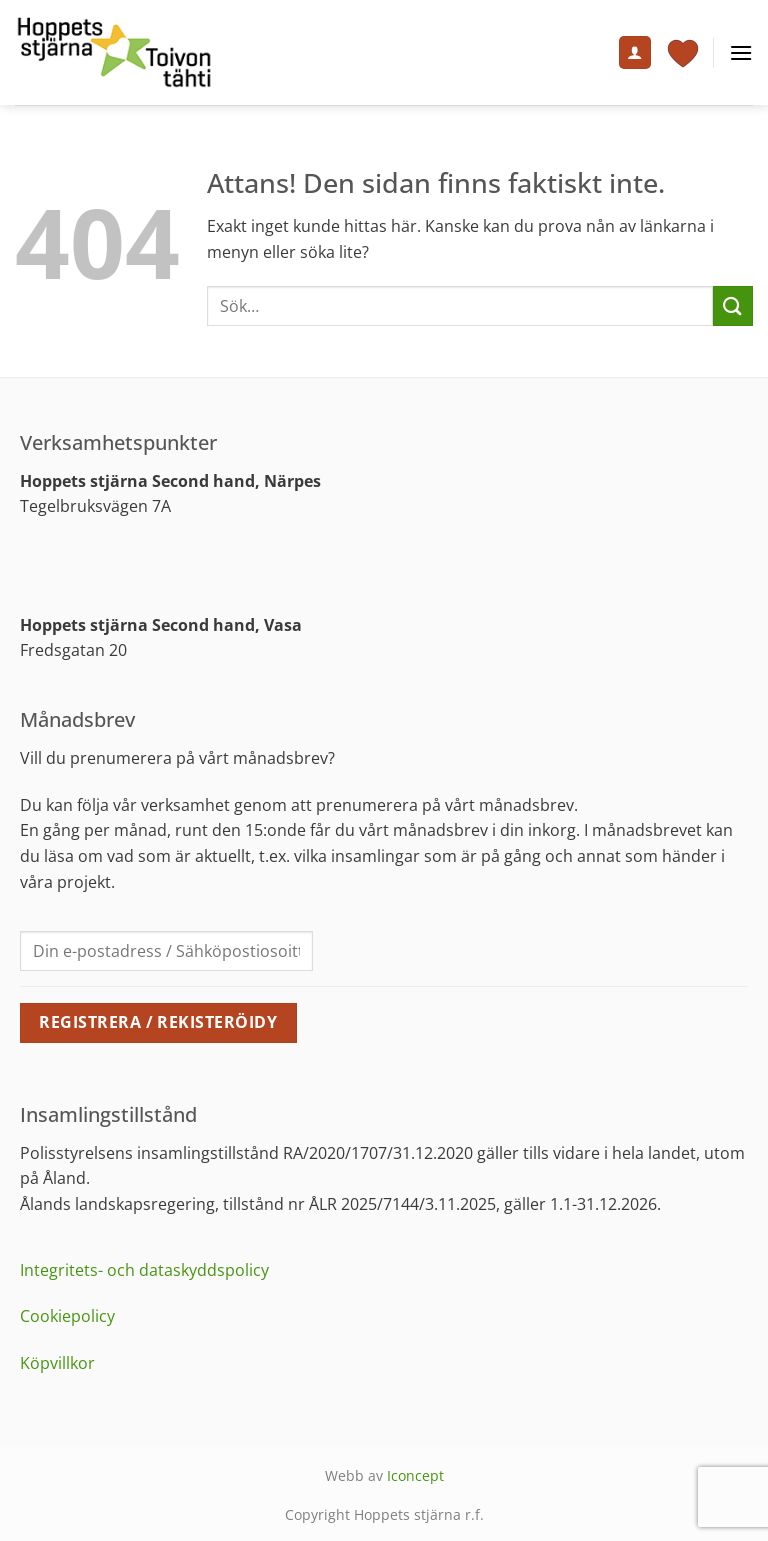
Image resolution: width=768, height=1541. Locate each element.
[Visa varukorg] (683, 53)
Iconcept (415, 1475)
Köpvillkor (57, 1363)
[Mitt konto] (635, 52)
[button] (741, 52)
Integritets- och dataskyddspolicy (144, 1270)
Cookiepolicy (67, 1316)
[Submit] (733, 305)
